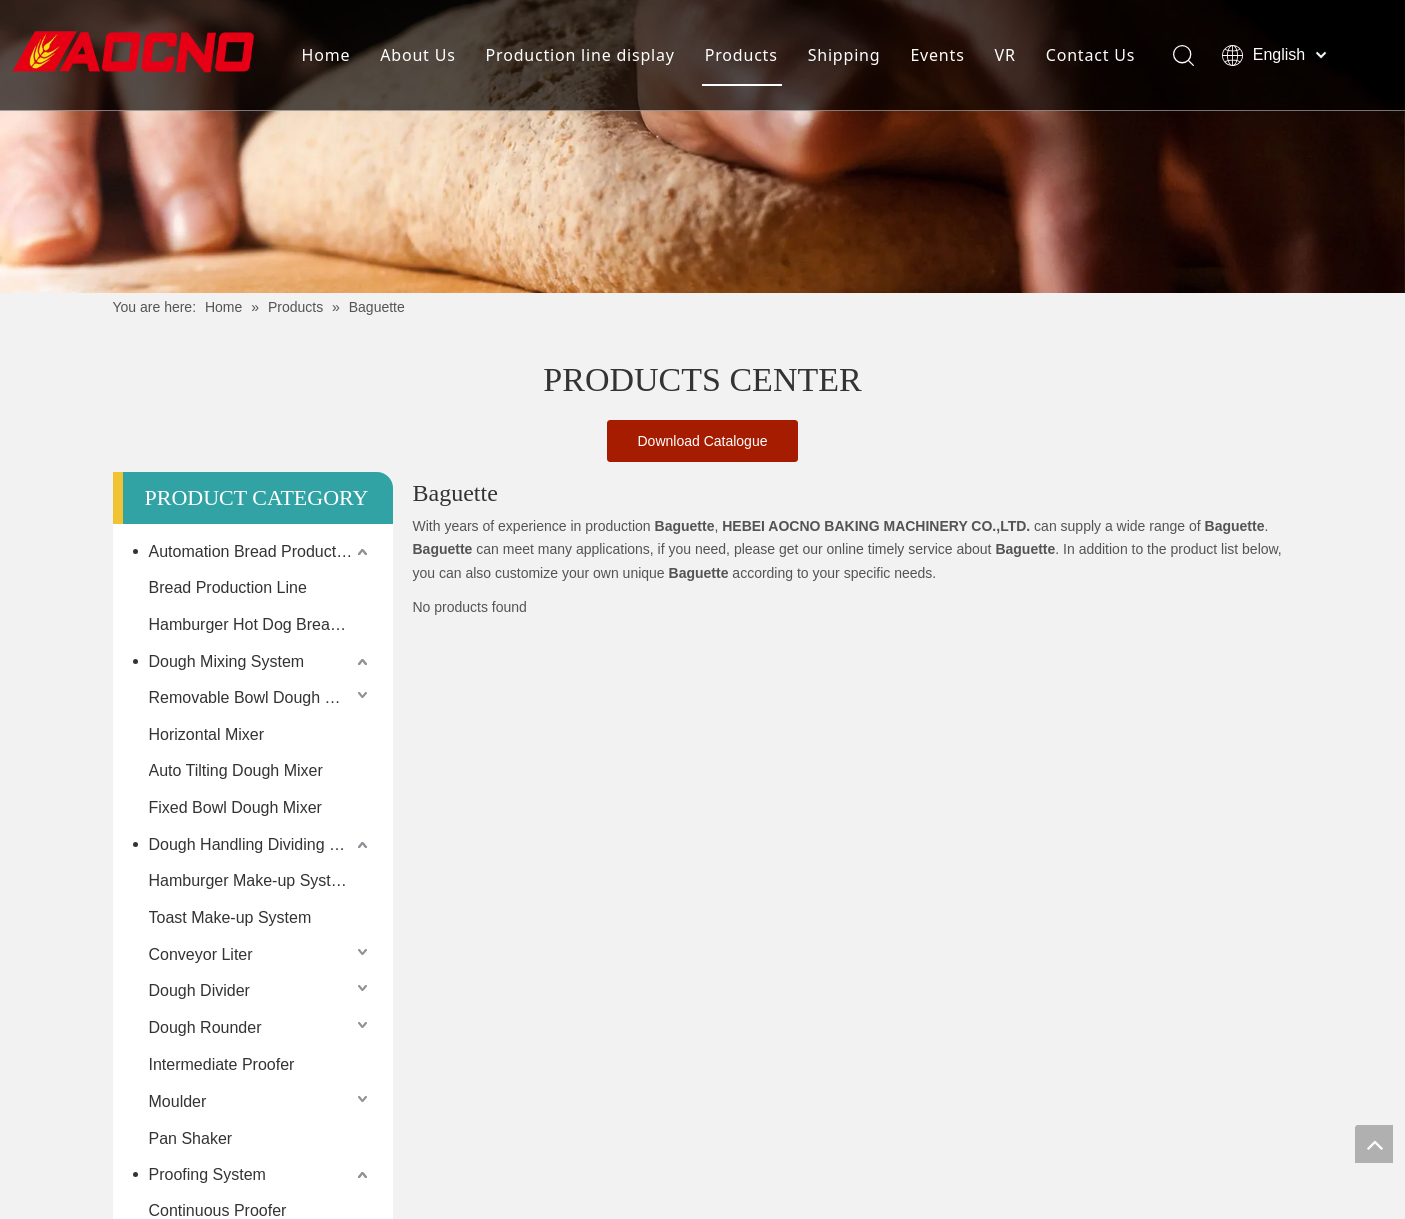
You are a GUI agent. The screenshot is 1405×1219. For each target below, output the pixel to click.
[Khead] (702, 146)
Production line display (580, 55)
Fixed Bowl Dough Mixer (235, 807)
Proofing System (207, 1174)
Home (326, 55)
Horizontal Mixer (207, 734)
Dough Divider (199, 990)
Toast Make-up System (230, 917)
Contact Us (1090, 55)
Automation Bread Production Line (261, 551)
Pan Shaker (191, 1138)
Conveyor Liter (201, 954)
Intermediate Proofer (222, 1064)
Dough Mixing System (227, 661)
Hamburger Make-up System (251, 880)
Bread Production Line (228, 587)
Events (937, 55)
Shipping (844, 55)
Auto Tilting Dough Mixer (236, 770)
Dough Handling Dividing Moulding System (261, 844)
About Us (417, 55)
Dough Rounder (205, 1027)
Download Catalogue (703, 441)
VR (1005, 55)
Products (741, 55)
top (1374, 1144)
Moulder (178, 1101)
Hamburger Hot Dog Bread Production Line (261, 624)
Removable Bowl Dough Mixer (256, 697)
